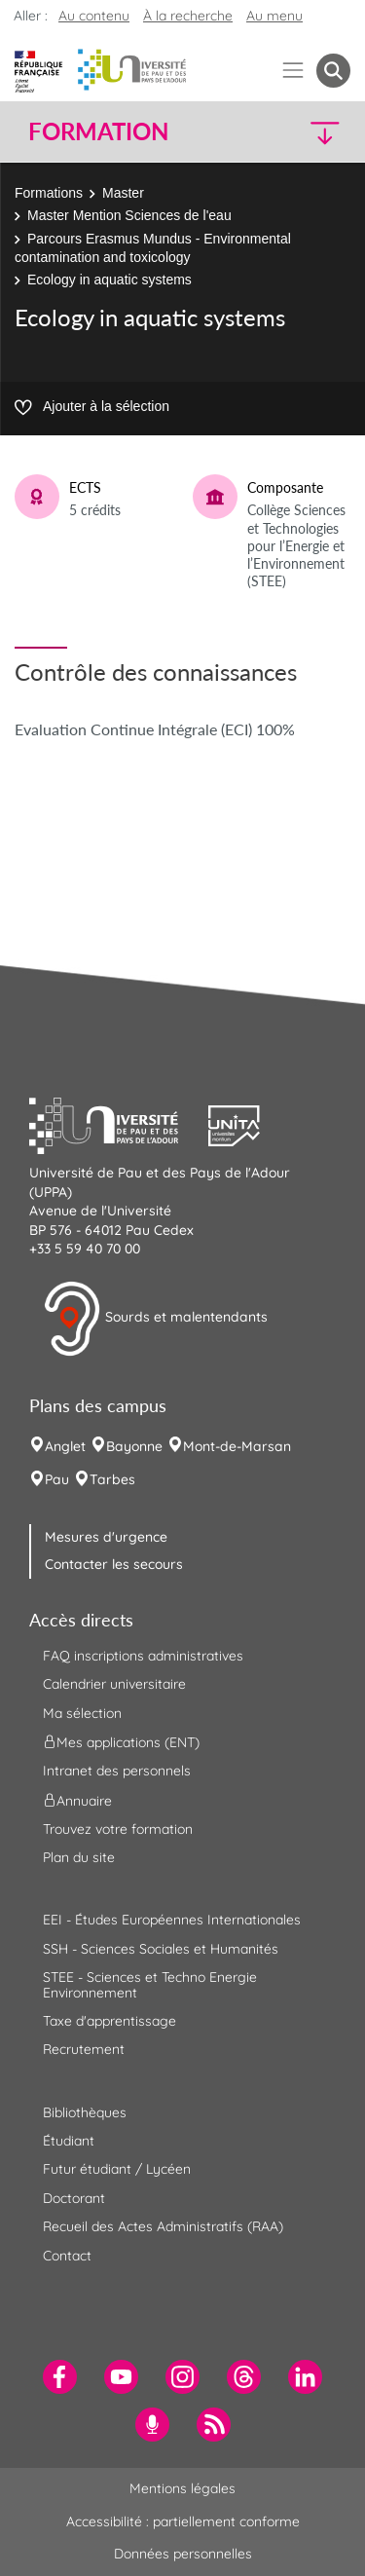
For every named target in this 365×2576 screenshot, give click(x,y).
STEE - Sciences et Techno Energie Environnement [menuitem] (150, 1984)
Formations (49, 193)
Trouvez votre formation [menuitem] (118, 1829)
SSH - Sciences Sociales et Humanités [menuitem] (160, 1949)
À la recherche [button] (188, 15)
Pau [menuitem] (57, 1479)
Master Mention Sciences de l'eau (129, 215)
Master (123, 193)
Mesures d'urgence (106, 1537)
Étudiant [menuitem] (68, 2140)
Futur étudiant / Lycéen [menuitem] (117, 2169)
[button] (312, 132)
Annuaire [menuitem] (77, 1800)
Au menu (274, 15)
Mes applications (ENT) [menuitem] (121, 1742)
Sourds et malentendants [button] (155, 1319)
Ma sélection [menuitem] (82, 1713)
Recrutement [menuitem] (84, 2049)
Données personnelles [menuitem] (183, 2553)
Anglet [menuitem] (65, 1446)
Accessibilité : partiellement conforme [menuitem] (183, 2521)
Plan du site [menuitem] (79, 1857)
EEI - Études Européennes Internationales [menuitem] (172, 1919)
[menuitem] (60, 2377)
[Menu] (293, 71)
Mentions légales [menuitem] (182, 2488)
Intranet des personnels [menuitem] (117, 1770)
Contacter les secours (114, 1564)
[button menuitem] (333, 71)
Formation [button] (98, 131)
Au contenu (93, 15)
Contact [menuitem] (67, 2255)
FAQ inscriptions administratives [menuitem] (143, 1655)
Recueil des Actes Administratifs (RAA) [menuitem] (163, 2226)
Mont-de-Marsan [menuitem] (237, 1446)
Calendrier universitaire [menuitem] (114, 1684)
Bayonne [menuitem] (134, 1446)
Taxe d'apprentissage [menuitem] (109, 2021)
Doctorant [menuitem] (74, 2198)
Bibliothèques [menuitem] (85, 2112)
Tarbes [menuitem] (112, 1479)
